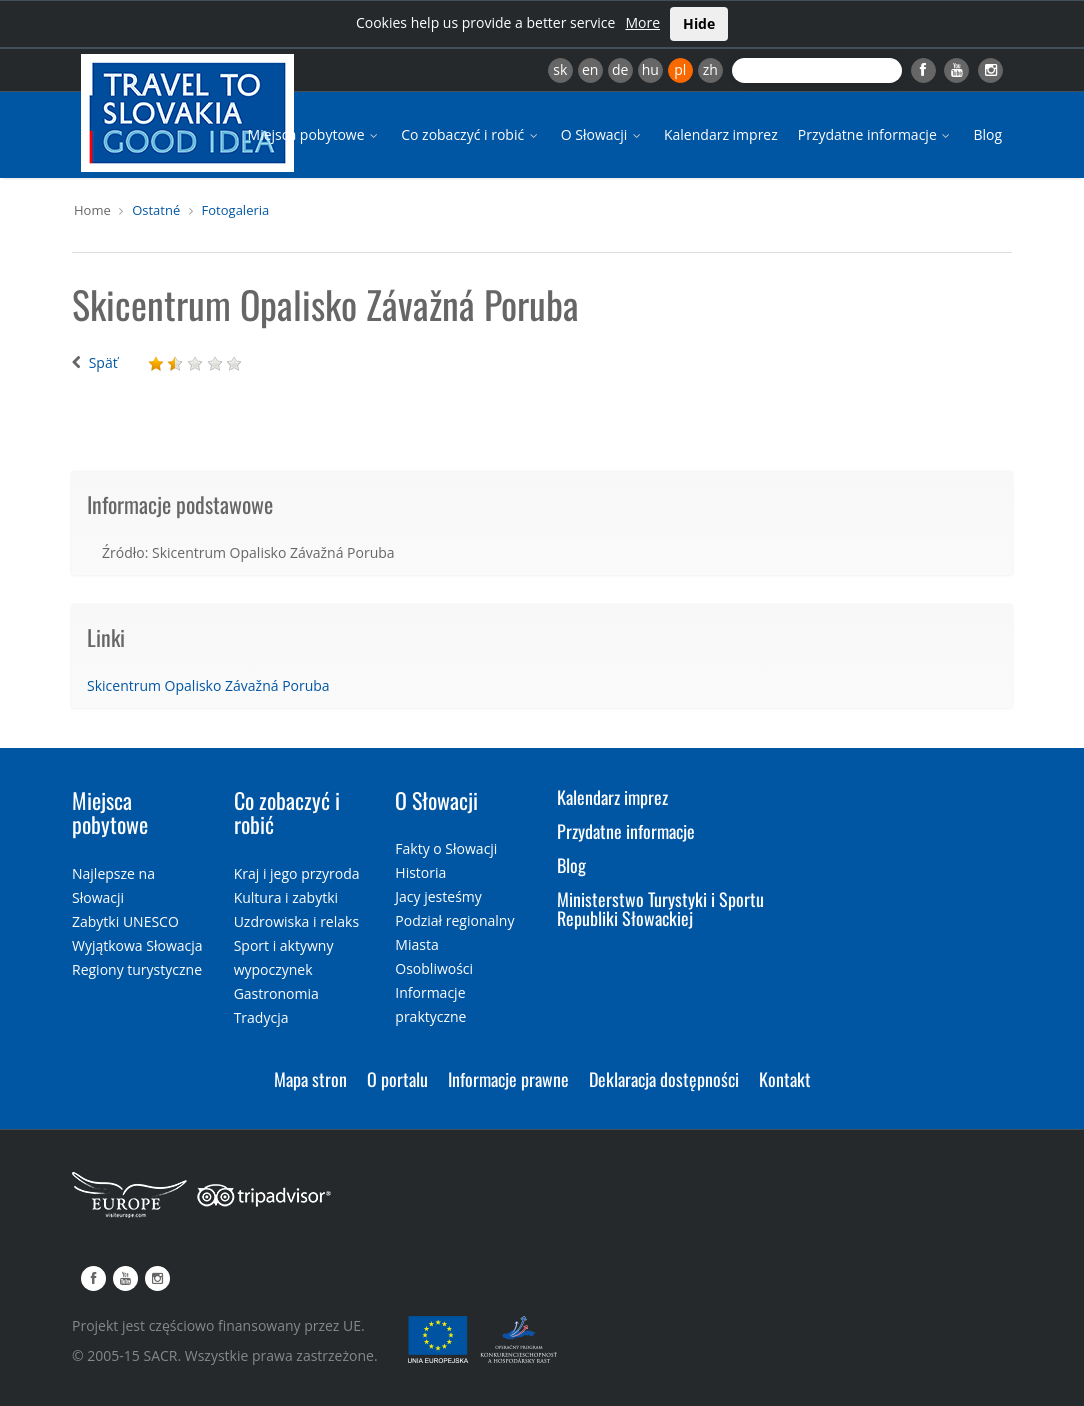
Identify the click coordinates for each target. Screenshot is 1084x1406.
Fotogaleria (236, 210)
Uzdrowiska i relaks (296, 921)
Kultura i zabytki (286, 897)
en (590, 69)
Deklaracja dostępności (664, 1079)
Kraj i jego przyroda (297, 873)
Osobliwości (434, 968)
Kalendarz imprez (721, 134)
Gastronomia (276, 993)
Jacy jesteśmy (438, 896)
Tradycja (261, 1017)
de (620, 69)
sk (560, 69)
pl (680, 69)
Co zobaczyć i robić (471, 134)
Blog (987, 134)
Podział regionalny (454, 920)
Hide (699, 23)
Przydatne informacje (876, 134)
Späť (103, 362)
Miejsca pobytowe (315, 134)
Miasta (416, 944)
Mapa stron (310, 1079)
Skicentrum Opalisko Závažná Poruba (208, 685)
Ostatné (156, 210)
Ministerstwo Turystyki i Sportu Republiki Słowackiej (660, 909)
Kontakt (785, 1079)
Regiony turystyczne (137, 969)
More (642, 22)
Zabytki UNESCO (125, 921)
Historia (420, 872)
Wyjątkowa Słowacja (137, 945)
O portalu (397, 1079)
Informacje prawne (508, 1079)
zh (710, 69)
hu (650, 69)
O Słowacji (602, 134)
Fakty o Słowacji (446, 848)
